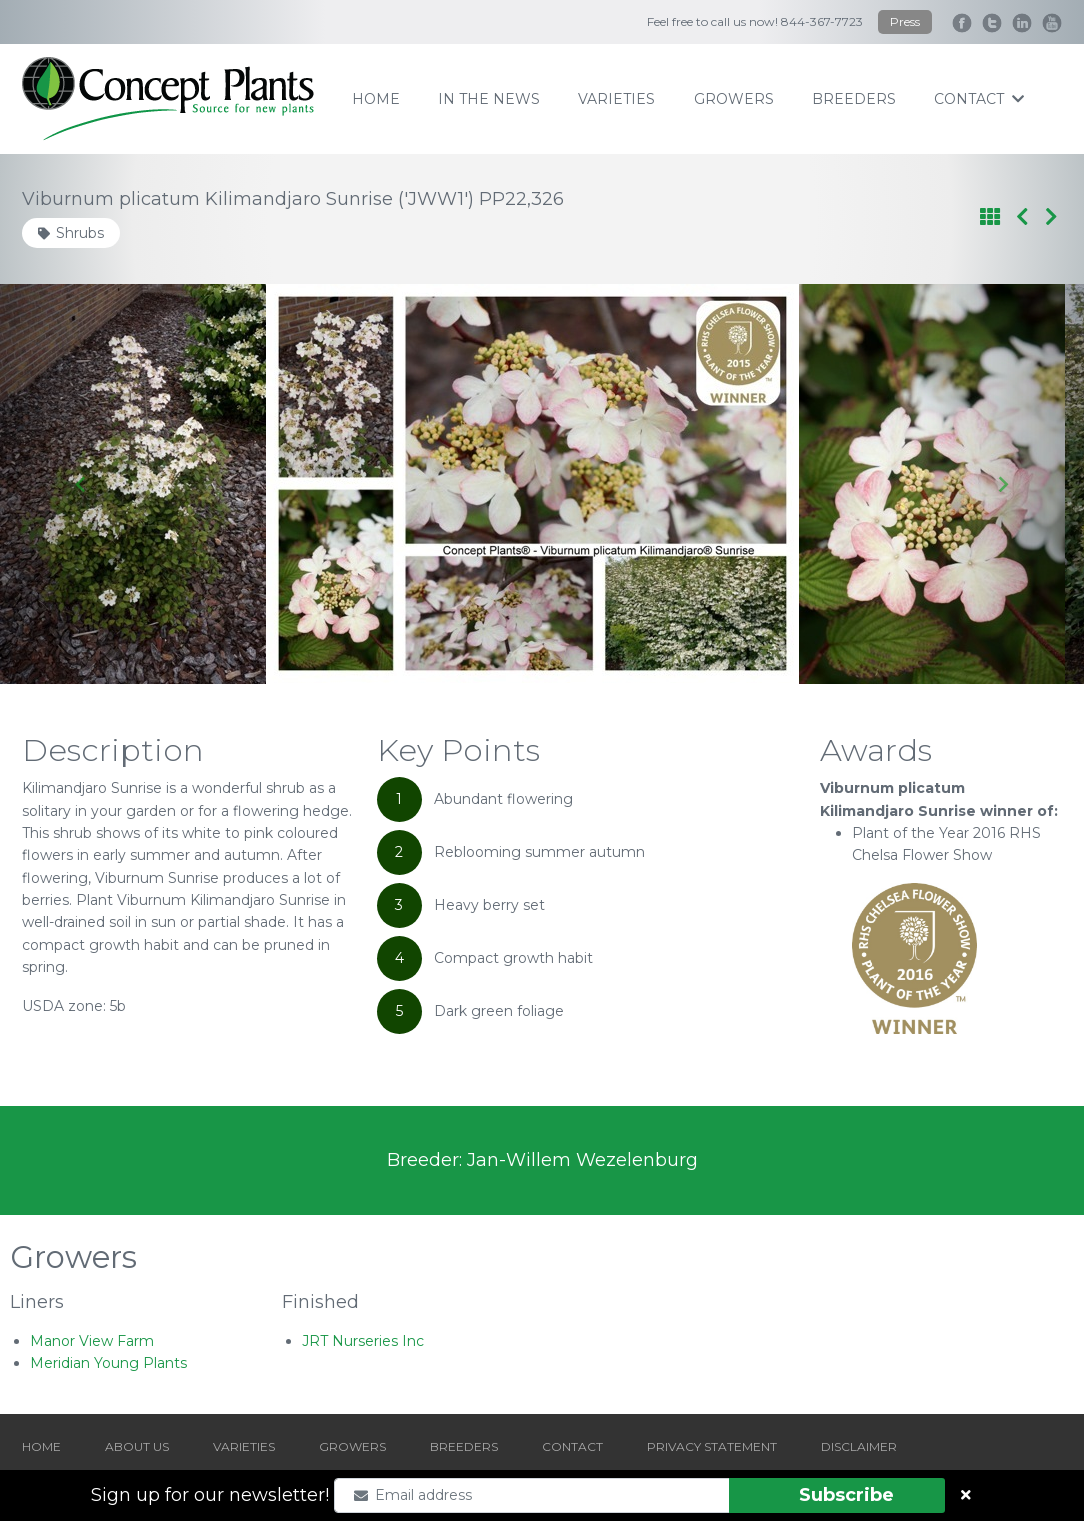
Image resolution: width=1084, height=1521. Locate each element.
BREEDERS (464, 1446)
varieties (616, 99)
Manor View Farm (92, 1341)
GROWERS (352, 1446)
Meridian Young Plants (108, 1363)
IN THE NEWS (489, 99)
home (376, 99)
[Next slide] (1002, 484)
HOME (41, 1446)
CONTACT (572, 1446)
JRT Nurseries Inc (363, 1341)
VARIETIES (244, 1446)
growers (734, 99)
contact (979, 99)
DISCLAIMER (859, 1446)
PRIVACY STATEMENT (712, 1446)
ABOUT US (137, 1446)
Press (905, 21)
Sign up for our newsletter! (210, 1495)
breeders (854, 99)
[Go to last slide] (81, 484)
